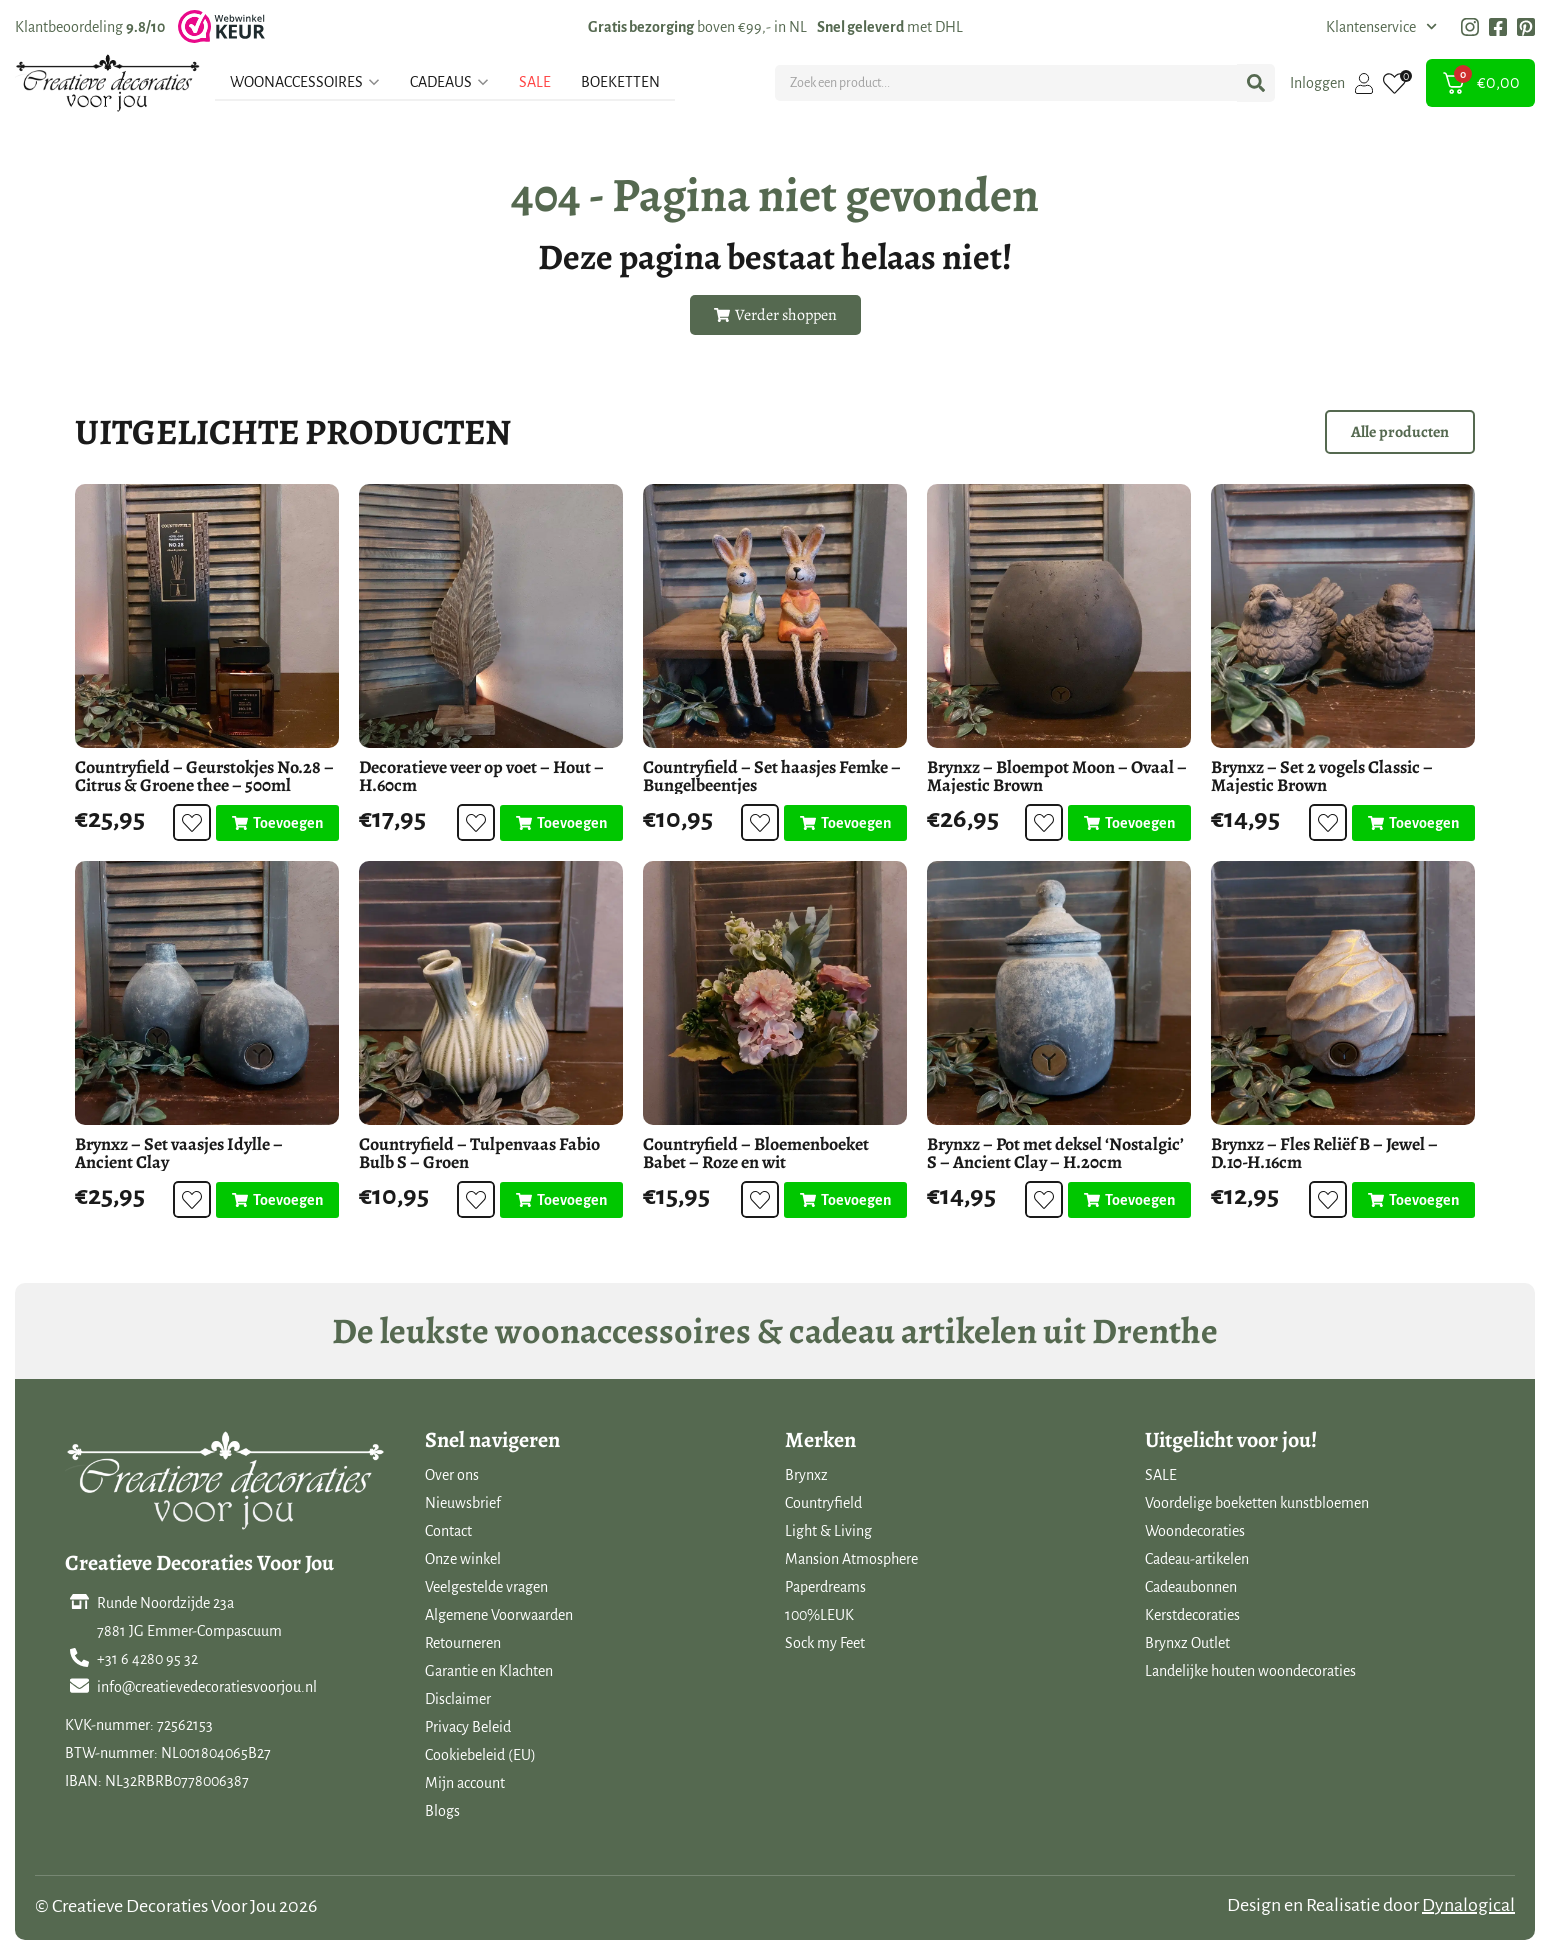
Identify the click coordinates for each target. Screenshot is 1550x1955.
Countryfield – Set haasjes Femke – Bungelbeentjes (772, 776)
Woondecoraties (1195, 1531)
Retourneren (463, 1643)
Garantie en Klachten (489, 1671)
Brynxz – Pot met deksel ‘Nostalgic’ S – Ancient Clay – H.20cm (1055, 1153)
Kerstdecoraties (1192, 1615)
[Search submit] (1256, 83)
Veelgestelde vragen (486, 1587)
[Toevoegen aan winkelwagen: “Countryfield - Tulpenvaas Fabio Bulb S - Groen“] (561, 1200)
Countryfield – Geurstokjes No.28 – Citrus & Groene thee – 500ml (204, 776)
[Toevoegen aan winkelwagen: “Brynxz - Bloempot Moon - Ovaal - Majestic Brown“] (1129, 823)
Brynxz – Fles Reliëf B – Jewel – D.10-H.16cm (1324, 1153)
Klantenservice (1381, 27)
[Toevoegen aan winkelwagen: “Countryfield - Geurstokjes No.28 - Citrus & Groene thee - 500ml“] (277, 823)
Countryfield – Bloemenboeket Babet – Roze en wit (756, 1153)
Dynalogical (1468, 1905)
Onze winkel (463, 1559)
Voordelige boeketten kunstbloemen (1257, 1503)
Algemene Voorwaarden (499, 1615)
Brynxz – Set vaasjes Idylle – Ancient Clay (179, 1153)
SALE (1161, 1475)
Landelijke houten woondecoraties (1250, 1671)
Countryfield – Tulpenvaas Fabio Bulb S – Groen (479, 1153)
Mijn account (465, 1783)
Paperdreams (825, 1587)
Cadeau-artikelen (1197, 1559)
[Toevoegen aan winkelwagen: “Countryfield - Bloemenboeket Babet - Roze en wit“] (845, 1200)
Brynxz (806, 1475)
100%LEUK (819, 1615)
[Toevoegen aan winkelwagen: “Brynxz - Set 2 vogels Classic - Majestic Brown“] (1413, 823)
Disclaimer (458, 1699)
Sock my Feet (825, 1643)
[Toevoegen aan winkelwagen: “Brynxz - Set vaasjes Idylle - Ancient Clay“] (277, 1200)
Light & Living (828, 1531)
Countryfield (823, 1503)
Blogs (442, 1811)
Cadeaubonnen (1191, 1587)
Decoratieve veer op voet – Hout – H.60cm (481, 776)
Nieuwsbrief (463, 1503)
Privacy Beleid (468, 1727)
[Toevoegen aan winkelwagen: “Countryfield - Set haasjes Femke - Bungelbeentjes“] (845, 823)
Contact (448, 1531)
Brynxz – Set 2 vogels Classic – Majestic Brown (1322, 776)
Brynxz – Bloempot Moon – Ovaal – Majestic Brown (1057, 776)
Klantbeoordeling (90, 27)
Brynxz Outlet (1187, 1643)
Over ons (452, 1475)
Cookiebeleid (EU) (480, 1755)
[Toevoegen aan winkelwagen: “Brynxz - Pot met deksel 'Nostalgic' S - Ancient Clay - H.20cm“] (1129, 1200)
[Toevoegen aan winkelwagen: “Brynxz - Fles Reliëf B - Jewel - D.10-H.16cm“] (1413, 1200)
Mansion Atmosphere (851, 1559)
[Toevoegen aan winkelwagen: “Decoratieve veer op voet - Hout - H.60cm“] (561, 823)
